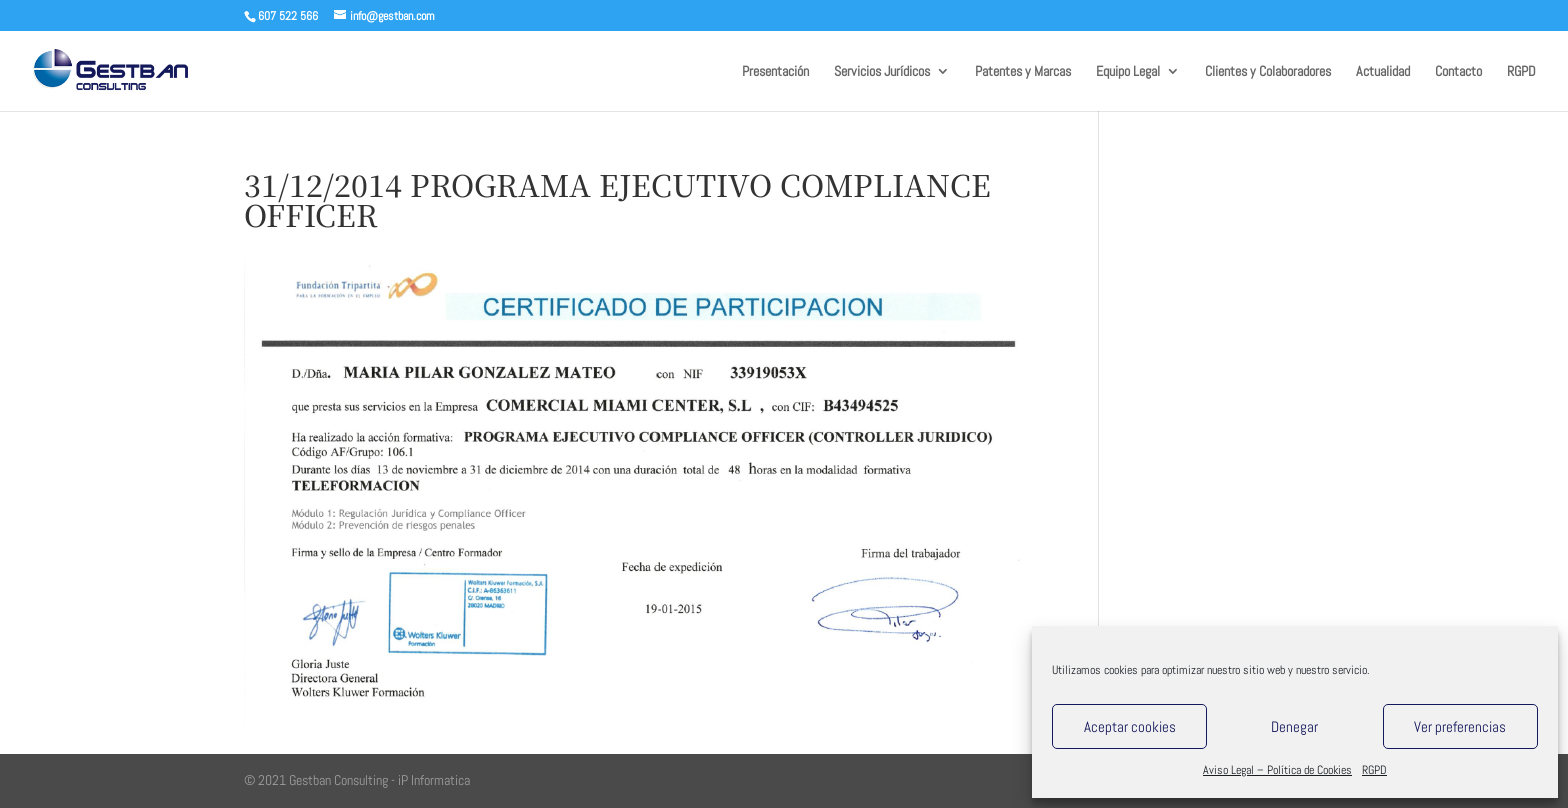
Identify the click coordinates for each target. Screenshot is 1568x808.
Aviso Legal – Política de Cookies (1277, 770)
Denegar (1294, 726)
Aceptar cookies (1130, 726)
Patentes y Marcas (1023, 72)
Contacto (1458, 72)
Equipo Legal (1128, 72)
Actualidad (1383, 72)
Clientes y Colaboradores (1268, 72)
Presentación (775, 72)
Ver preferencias (1460, 726)
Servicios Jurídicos (882, 72)
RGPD (1374, 770)
